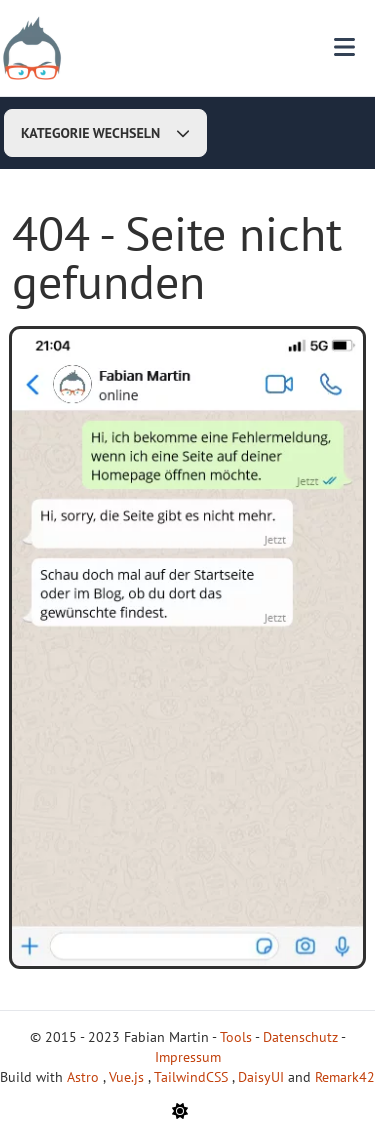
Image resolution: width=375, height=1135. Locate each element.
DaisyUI (263, 1077)
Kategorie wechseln (105, 133)
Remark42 (345, 1077)
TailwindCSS (193, 1077)
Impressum (188, 1057)
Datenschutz (300, 1037)
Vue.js (128, 1077)
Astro (85, 1077)
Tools (236, 1037)
